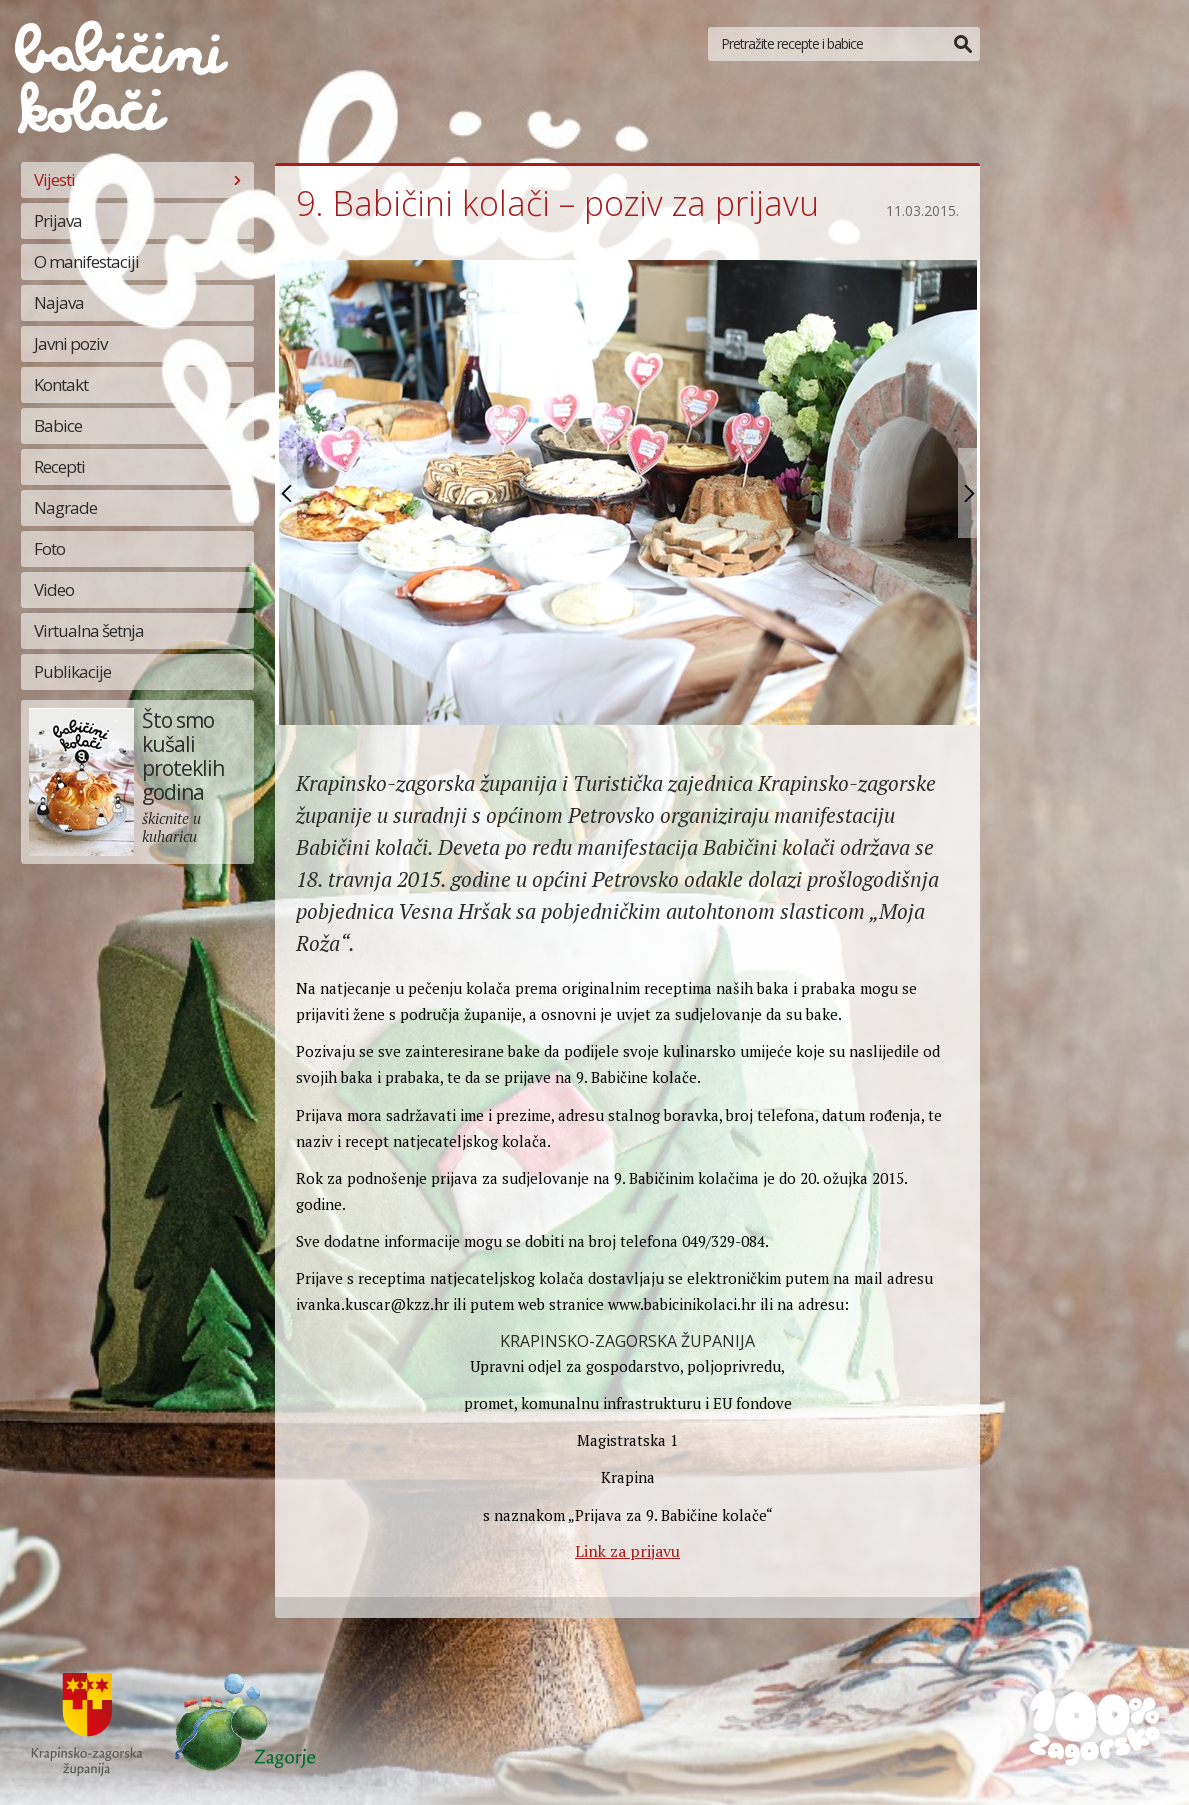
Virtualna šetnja (89, 630)
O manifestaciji (86, 261)
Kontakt (61, 384)
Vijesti (54, 179)
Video (54, 589)
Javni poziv (70, 343)
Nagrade (65, 507)
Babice (58, 425)
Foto (49, 548)
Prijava (58, 220)
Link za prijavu (627, 1551)
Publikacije (72, 671)
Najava (59, 302)
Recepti (59, 466)
